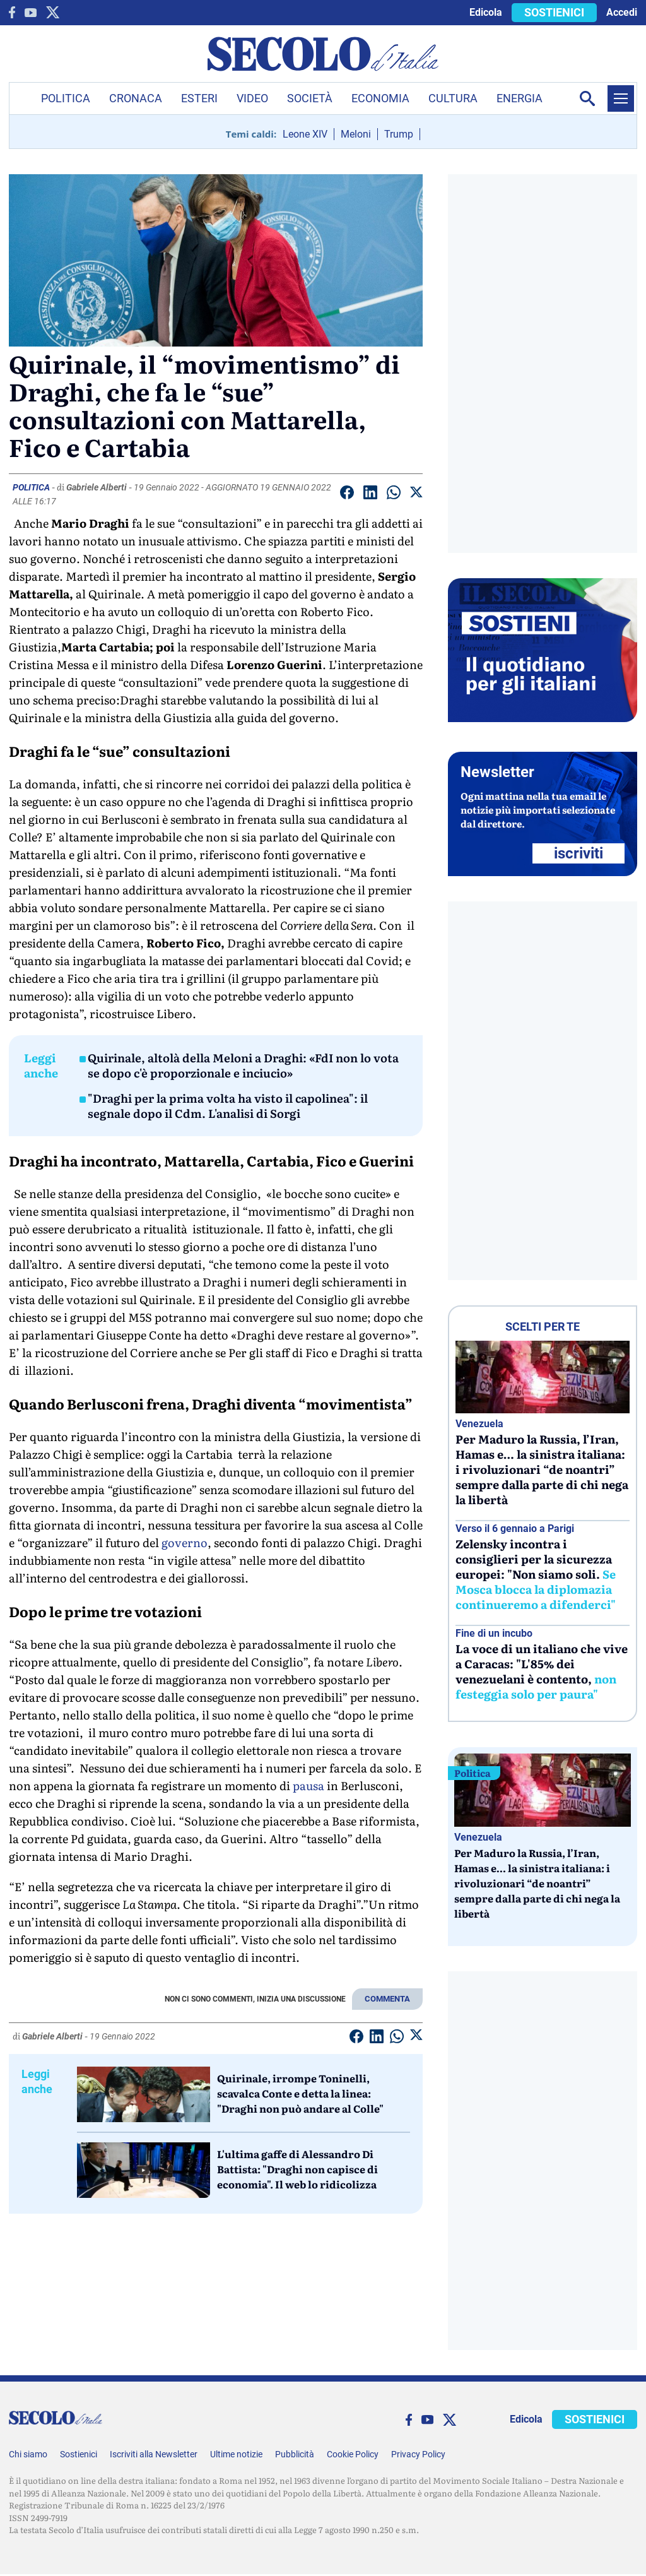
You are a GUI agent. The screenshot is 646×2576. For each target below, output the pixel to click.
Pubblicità (294, 2454)
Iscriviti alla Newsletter (153, 2454)
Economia (380, 98)
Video (252, 98)
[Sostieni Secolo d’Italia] (542, 719)
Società (309, 98)
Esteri (199, 98)
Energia (519, 98)
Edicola (485, 12)
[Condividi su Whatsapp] (394, 494)
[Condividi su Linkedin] (370, 494)
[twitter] (52, 12)
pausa (308, 1785)
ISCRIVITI (578, 853)
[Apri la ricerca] (587, 98)
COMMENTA (387, 1998)
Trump (398, 134)
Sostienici (78, 2454)
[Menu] (621, 98)
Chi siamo (28, 2454)
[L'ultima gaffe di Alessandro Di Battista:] (143, 2170)
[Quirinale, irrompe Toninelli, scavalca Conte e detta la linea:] (143, 2094)
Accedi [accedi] (621, 12)
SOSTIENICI (554, 12)
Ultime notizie (236, 2454)
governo (185, 1542)
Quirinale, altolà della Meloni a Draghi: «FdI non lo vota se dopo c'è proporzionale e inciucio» (243, 1065)
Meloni (356, 134)
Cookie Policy (353, 2454)
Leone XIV (305, 134)
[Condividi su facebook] (347, 494)
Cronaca (135, 98)
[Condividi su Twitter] (416, 494)
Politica (65, 98)
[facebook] (12, 12)
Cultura (453, 98)
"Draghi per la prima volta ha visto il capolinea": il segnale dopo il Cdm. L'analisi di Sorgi (228, 1106)
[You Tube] (31, 12)
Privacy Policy (418, 2454)
